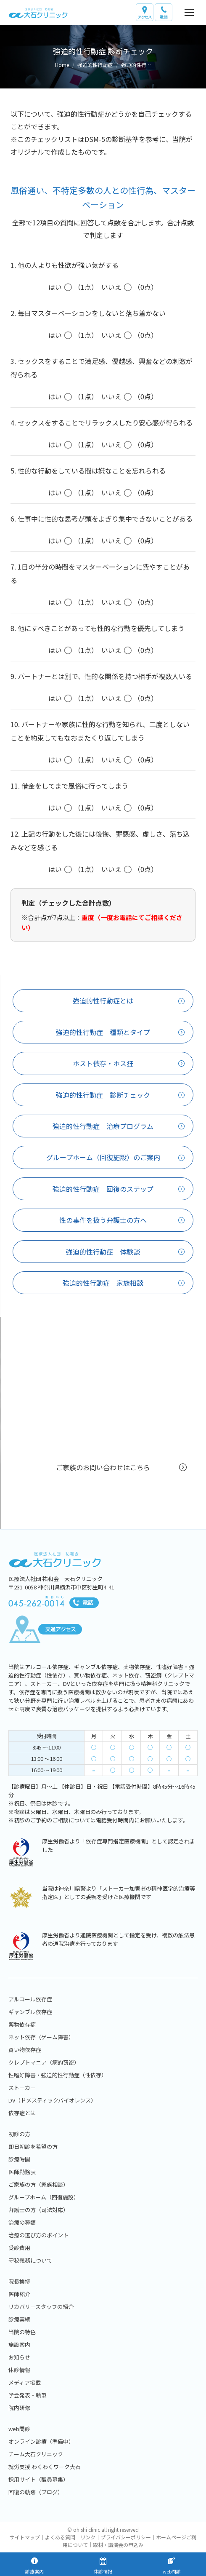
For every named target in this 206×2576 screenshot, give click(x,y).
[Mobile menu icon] (189, 12)
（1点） (71, 287)
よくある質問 (60, 2537)
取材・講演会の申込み (118, 2544)
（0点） (129, 287)
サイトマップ (25, 2537)
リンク (87, 2537)
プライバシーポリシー (125, 2537)
